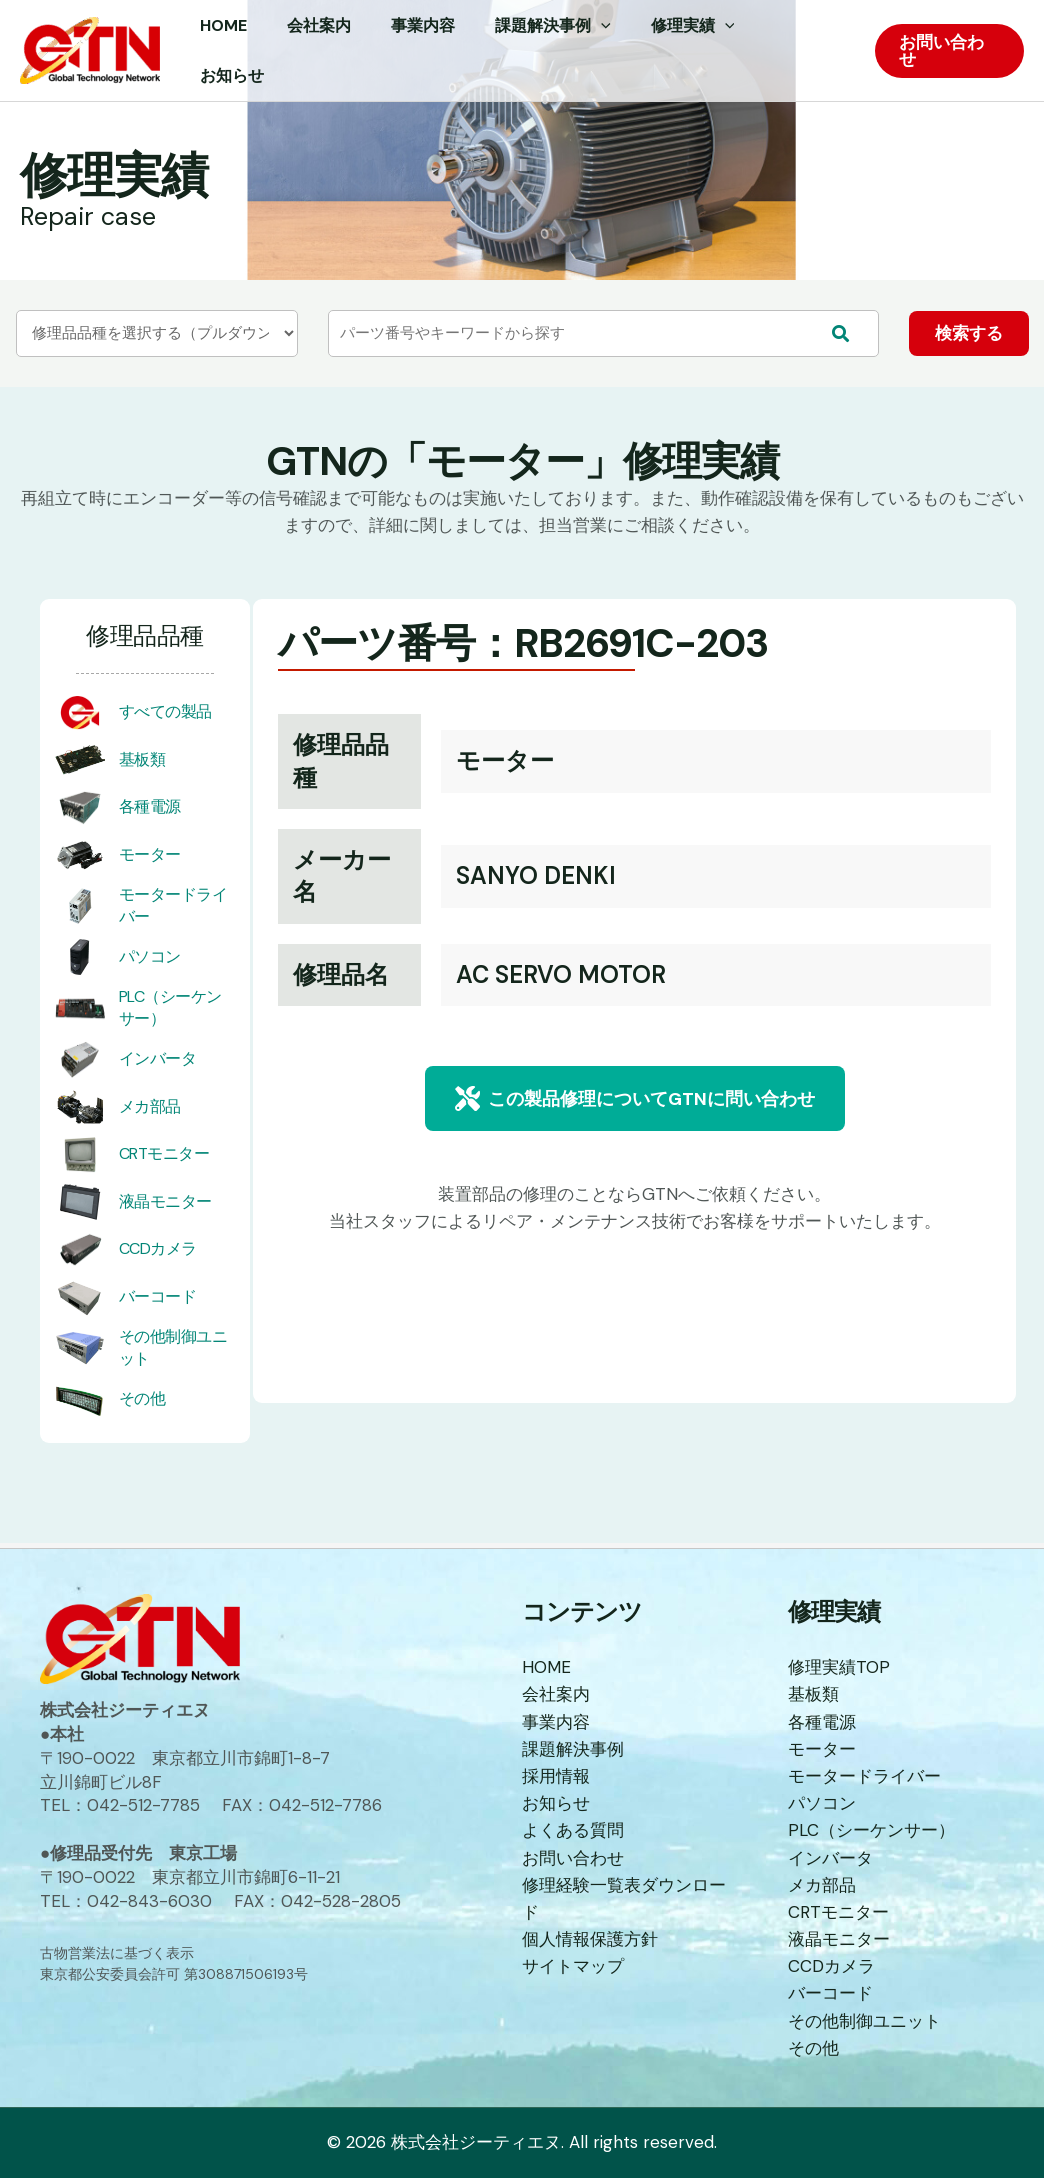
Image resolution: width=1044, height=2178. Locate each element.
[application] (617, 51)
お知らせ (556, 1804)
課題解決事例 (573, 1750)
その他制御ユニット (864, 2022)
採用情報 (556, 1777)
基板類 (142, 765)
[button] (635, 1105)
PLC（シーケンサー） (871, 1832)
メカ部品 (150, 1112)
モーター (150, 860)
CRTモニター (164, 1160)
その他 (142, 1405)
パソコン (150, 962)
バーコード (158, 1302)
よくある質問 (573, 1832)
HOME (546, 1668)
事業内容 (556, 1723)
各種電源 (150, 813)
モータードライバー (864, 1777)
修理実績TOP (839, 1668)
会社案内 (556, 1696)
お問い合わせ (573, 1859)
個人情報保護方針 (590, 1940)
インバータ (158, 1065)
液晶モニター (165, 1207)
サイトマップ (573, 1968)
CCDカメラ (158, 1255)
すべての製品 (165, 718)
